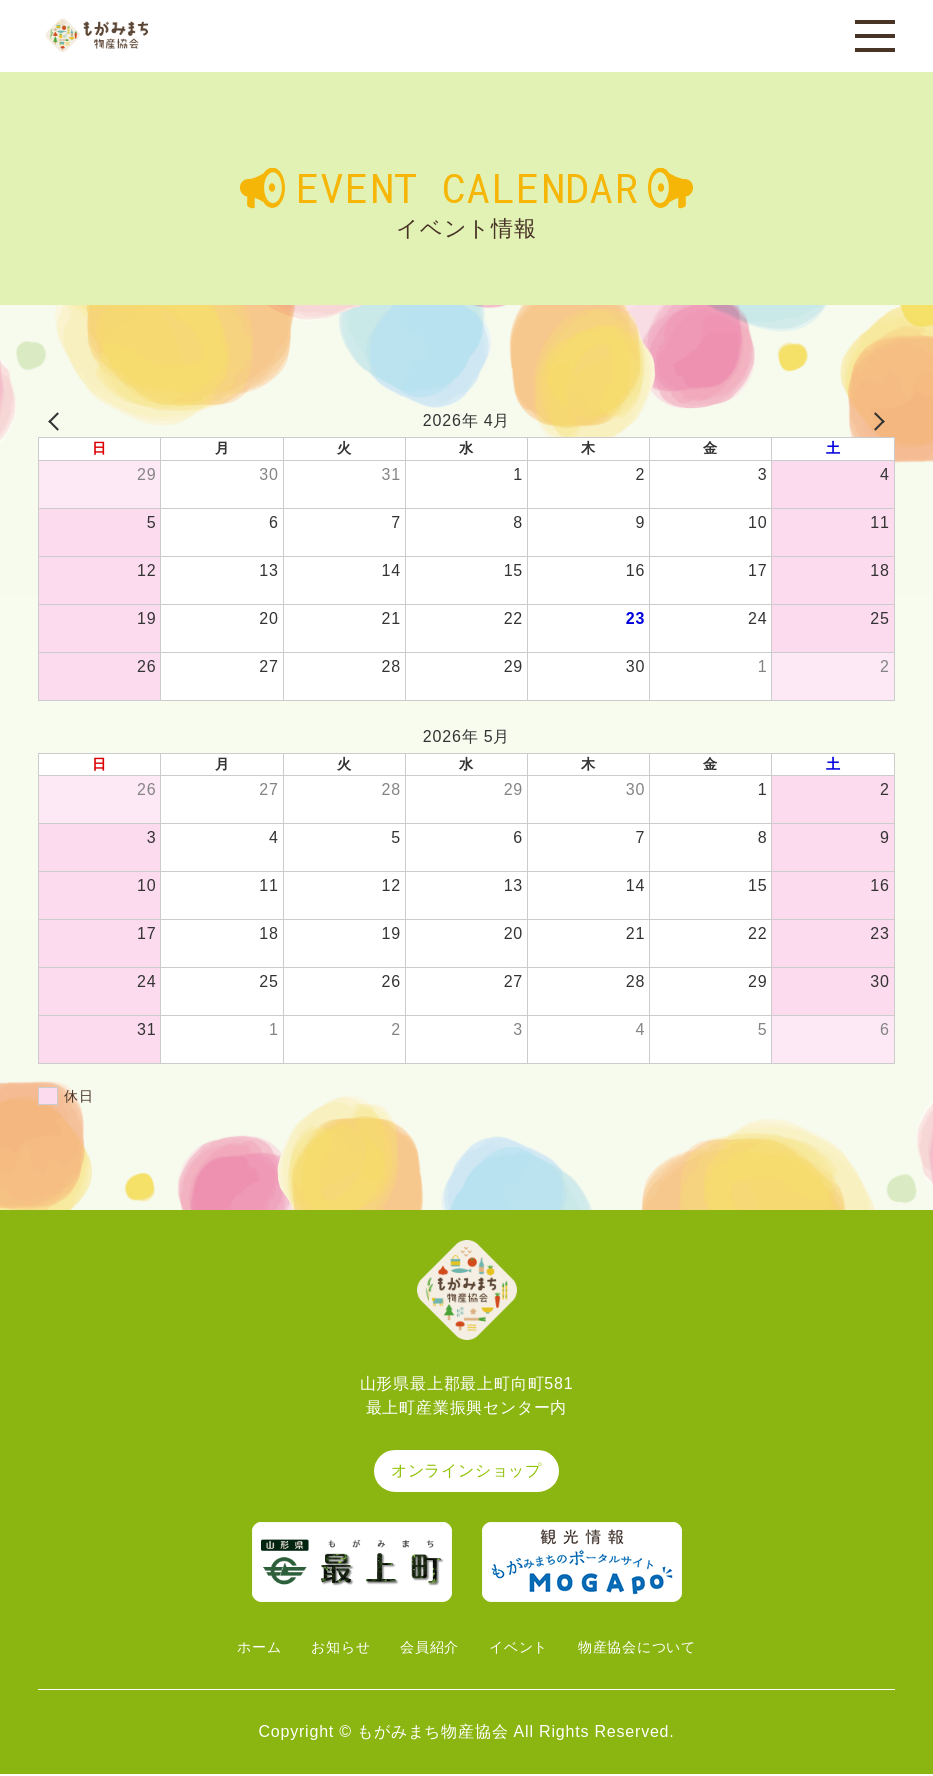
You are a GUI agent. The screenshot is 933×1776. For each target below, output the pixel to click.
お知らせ (327, 1648)
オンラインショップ (466, 1472)
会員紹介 (424, 1648)
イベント (521, 1648)
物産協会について (652, 1648)
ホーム (238, 1648)
